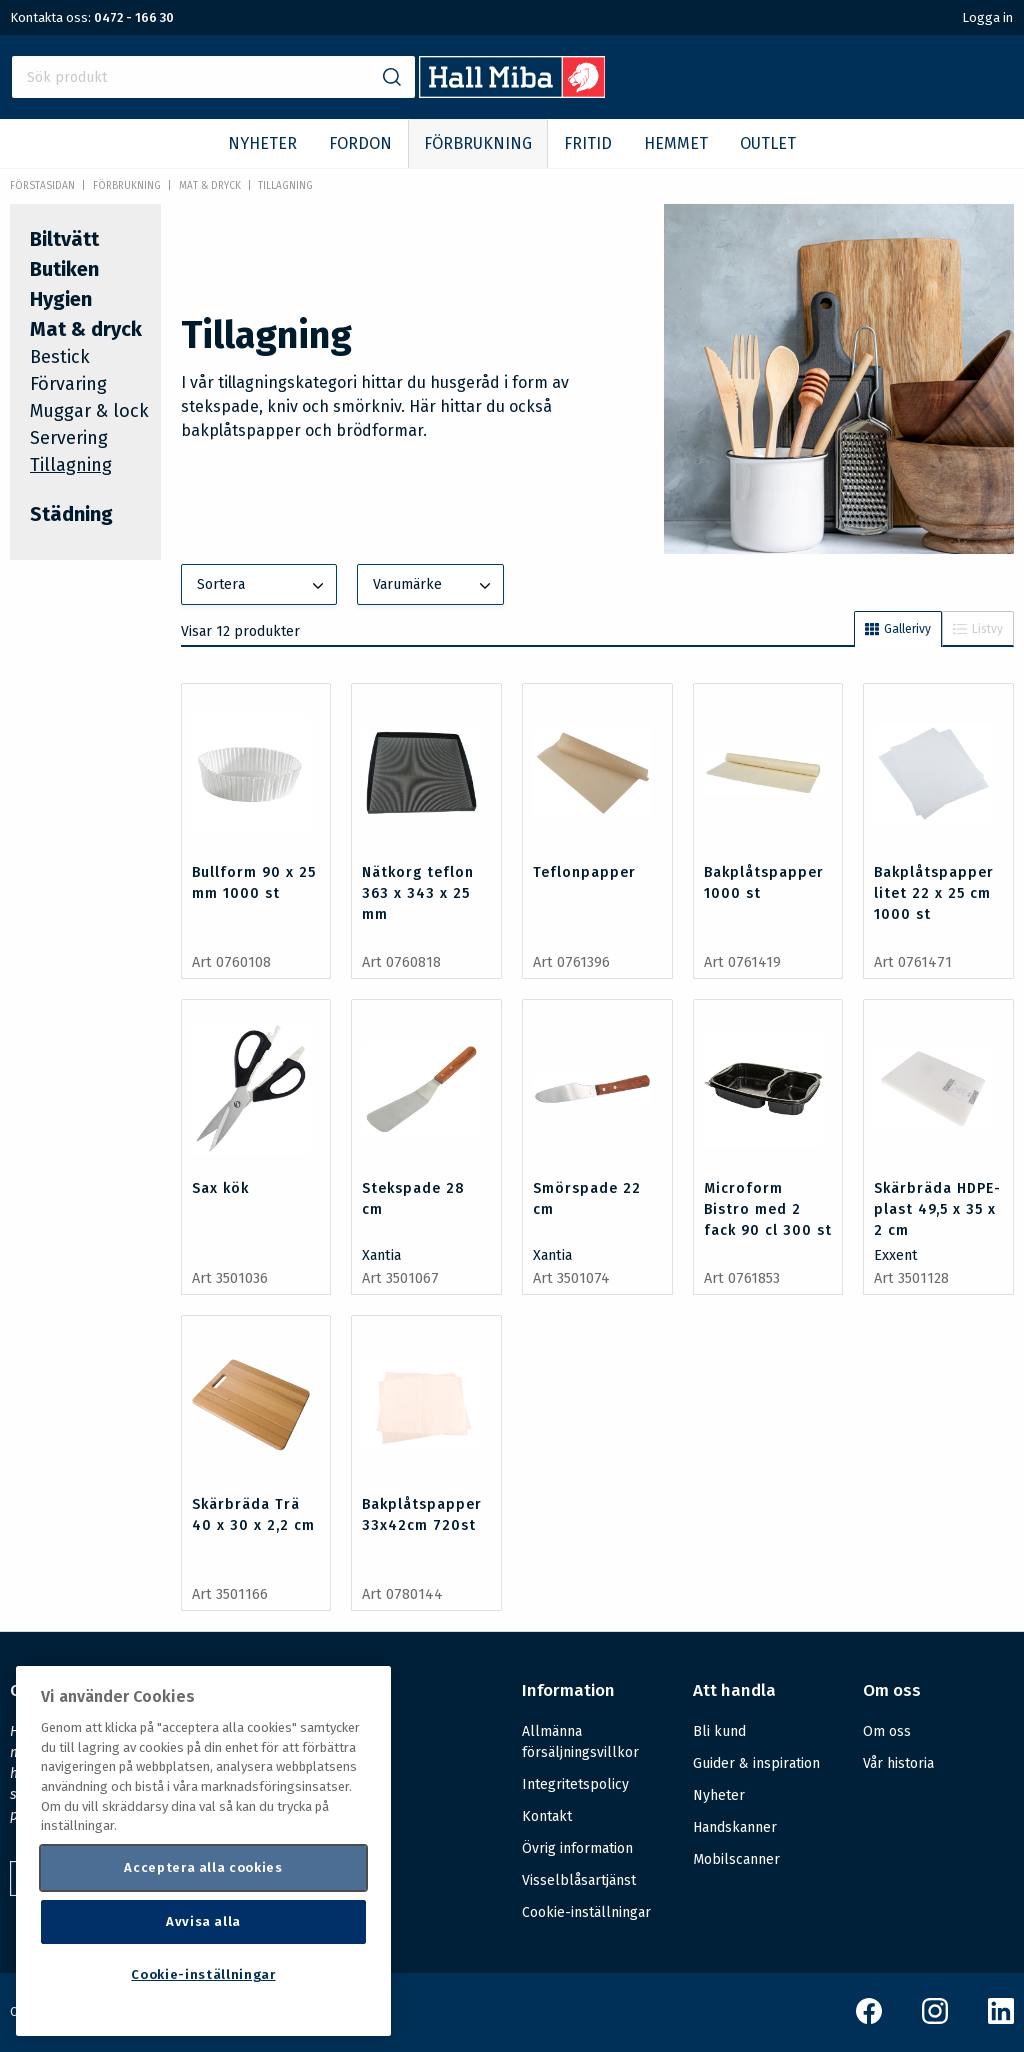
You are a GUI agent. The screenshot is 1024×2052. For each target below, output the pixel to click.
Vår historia (898, 1763)
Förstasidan (42, 186)
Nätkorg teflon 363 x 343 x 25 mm (418, 893)
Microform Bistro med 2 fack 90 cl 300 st (768, 1209)
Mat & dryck (210, 186)
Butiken (64, 269)
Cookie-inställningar (586, 1913)
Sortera (263, 586)
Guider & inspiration (756, 1763)
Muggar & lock (89, 411)
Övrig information (577, 1848)
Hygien (61, 299)
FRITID (588, 143)
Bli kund (719, 1731)
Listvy (978, 629)
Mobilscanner (736, 1859)
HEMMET (676, 143)
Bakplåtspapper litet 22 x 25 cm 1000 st (934, 893)
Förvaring (68, 384)
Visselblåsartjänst (579, 1880)
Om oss (887, 1731)
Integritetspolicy (575, 1784)
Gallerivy (898, 629)
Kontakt (547, 1816)
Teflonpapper (584, 872)
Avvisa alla (203, 1921)
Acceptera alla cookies (203, 1867)
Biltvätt (64, 239)
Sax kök (220, 1188)
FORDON (360, 143)
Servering (69, 438)
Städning (71, 514)
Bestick (60, 357)
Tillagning (285, 186)
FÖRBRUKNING (478, 143)
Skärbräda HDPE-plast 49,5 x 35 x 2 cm (937, 1209)
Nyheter (719, 1795)
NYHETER (262, 143)
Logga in (987, 17)
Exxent (896, 1255)
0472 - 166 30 (134, 17)
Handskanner (735, 1827)
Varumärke (434, 586)
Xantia (381, 1255)
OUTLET (768, 143)
